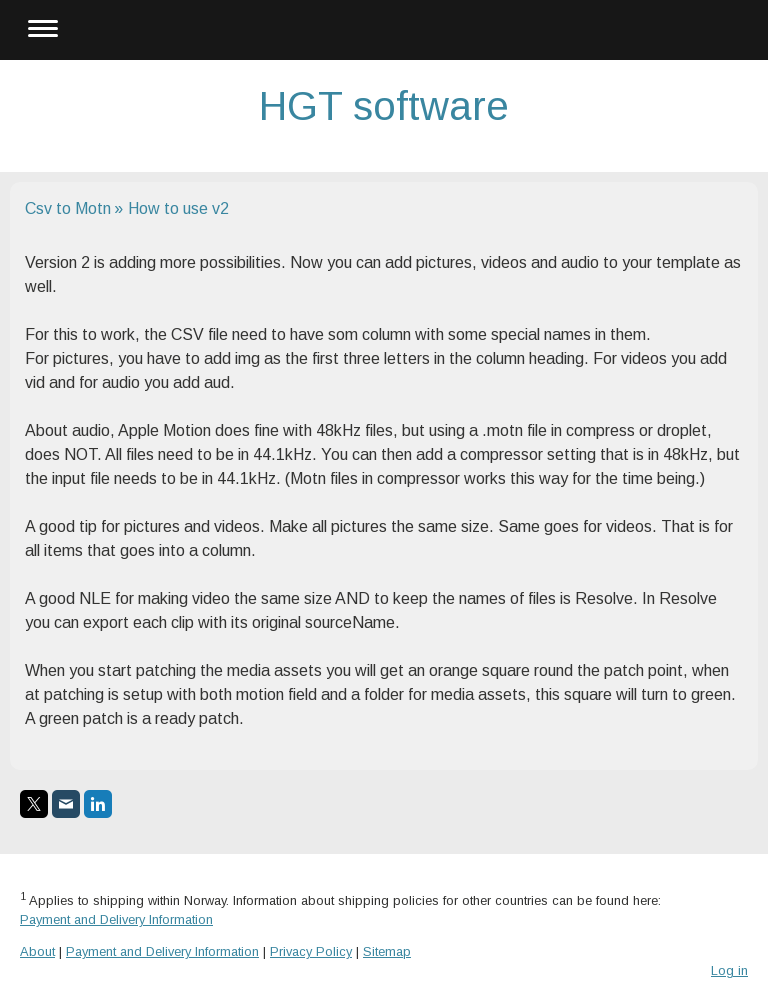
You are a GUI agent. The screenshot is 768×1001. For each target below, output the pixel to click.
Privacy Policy (311, 951)
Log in (729, 970)
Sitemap (387, 951)
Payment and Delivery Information (116, 919)
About (37, 951)
